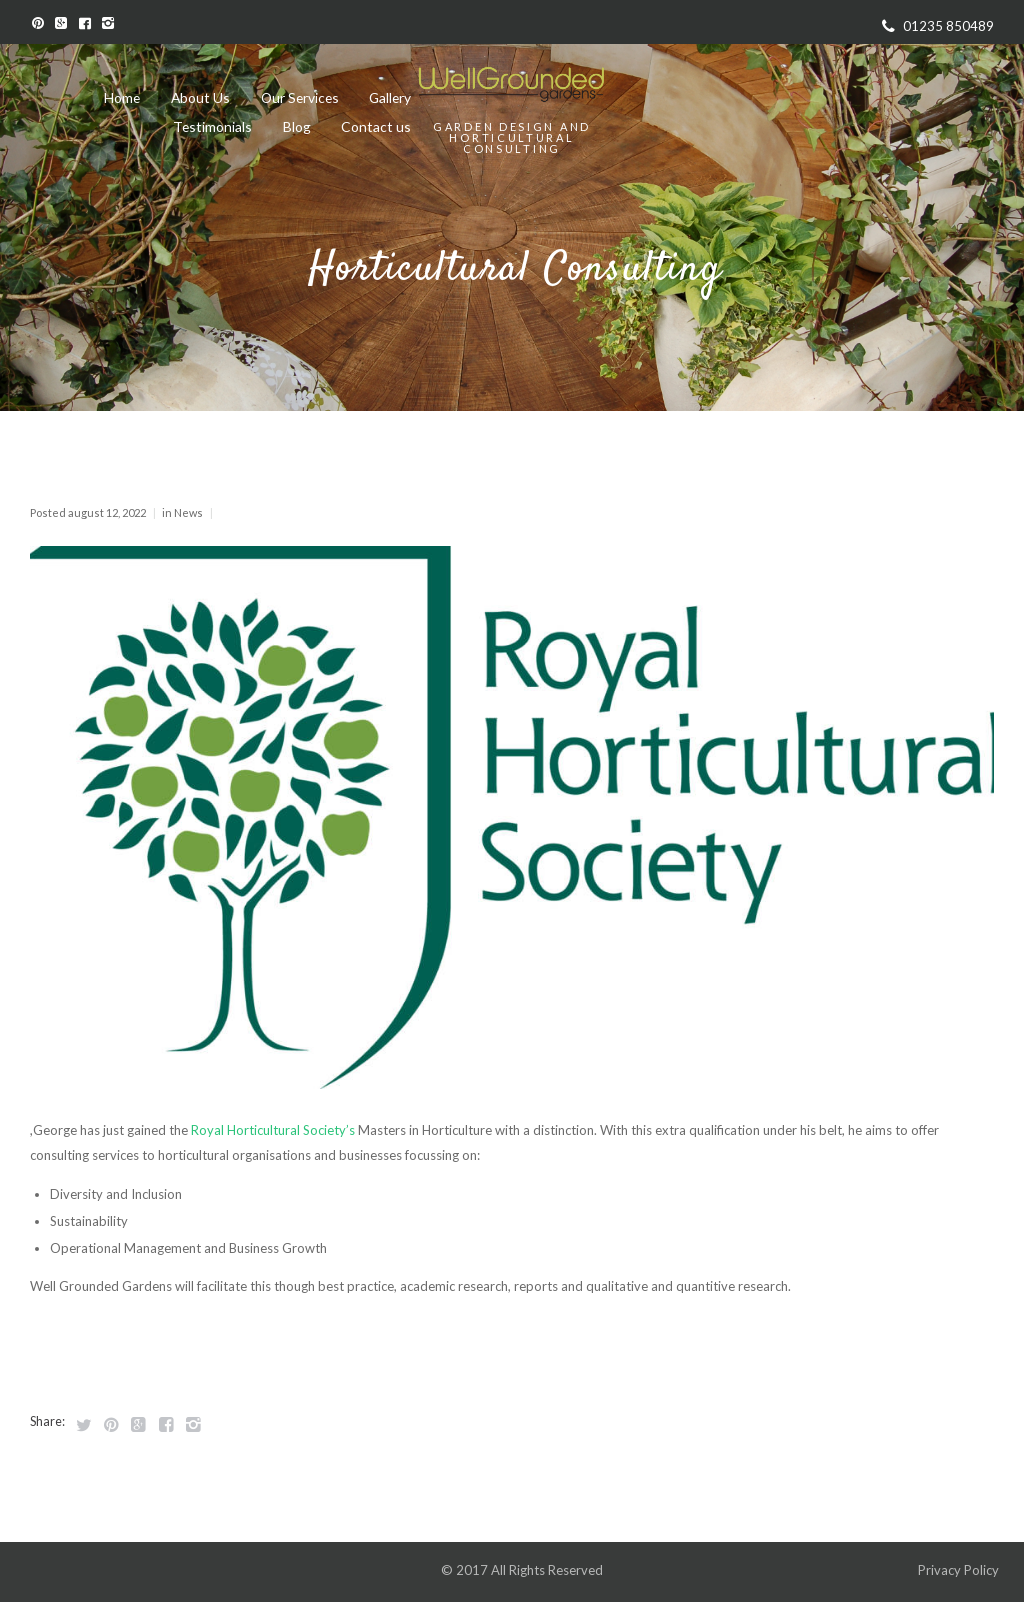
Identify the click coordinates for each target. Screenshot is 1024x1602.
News (188, 512)
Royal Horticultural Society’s (273, 1130)
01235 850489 (948, 26)
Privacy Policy (960, 1570)
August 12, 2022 (107, 512)
